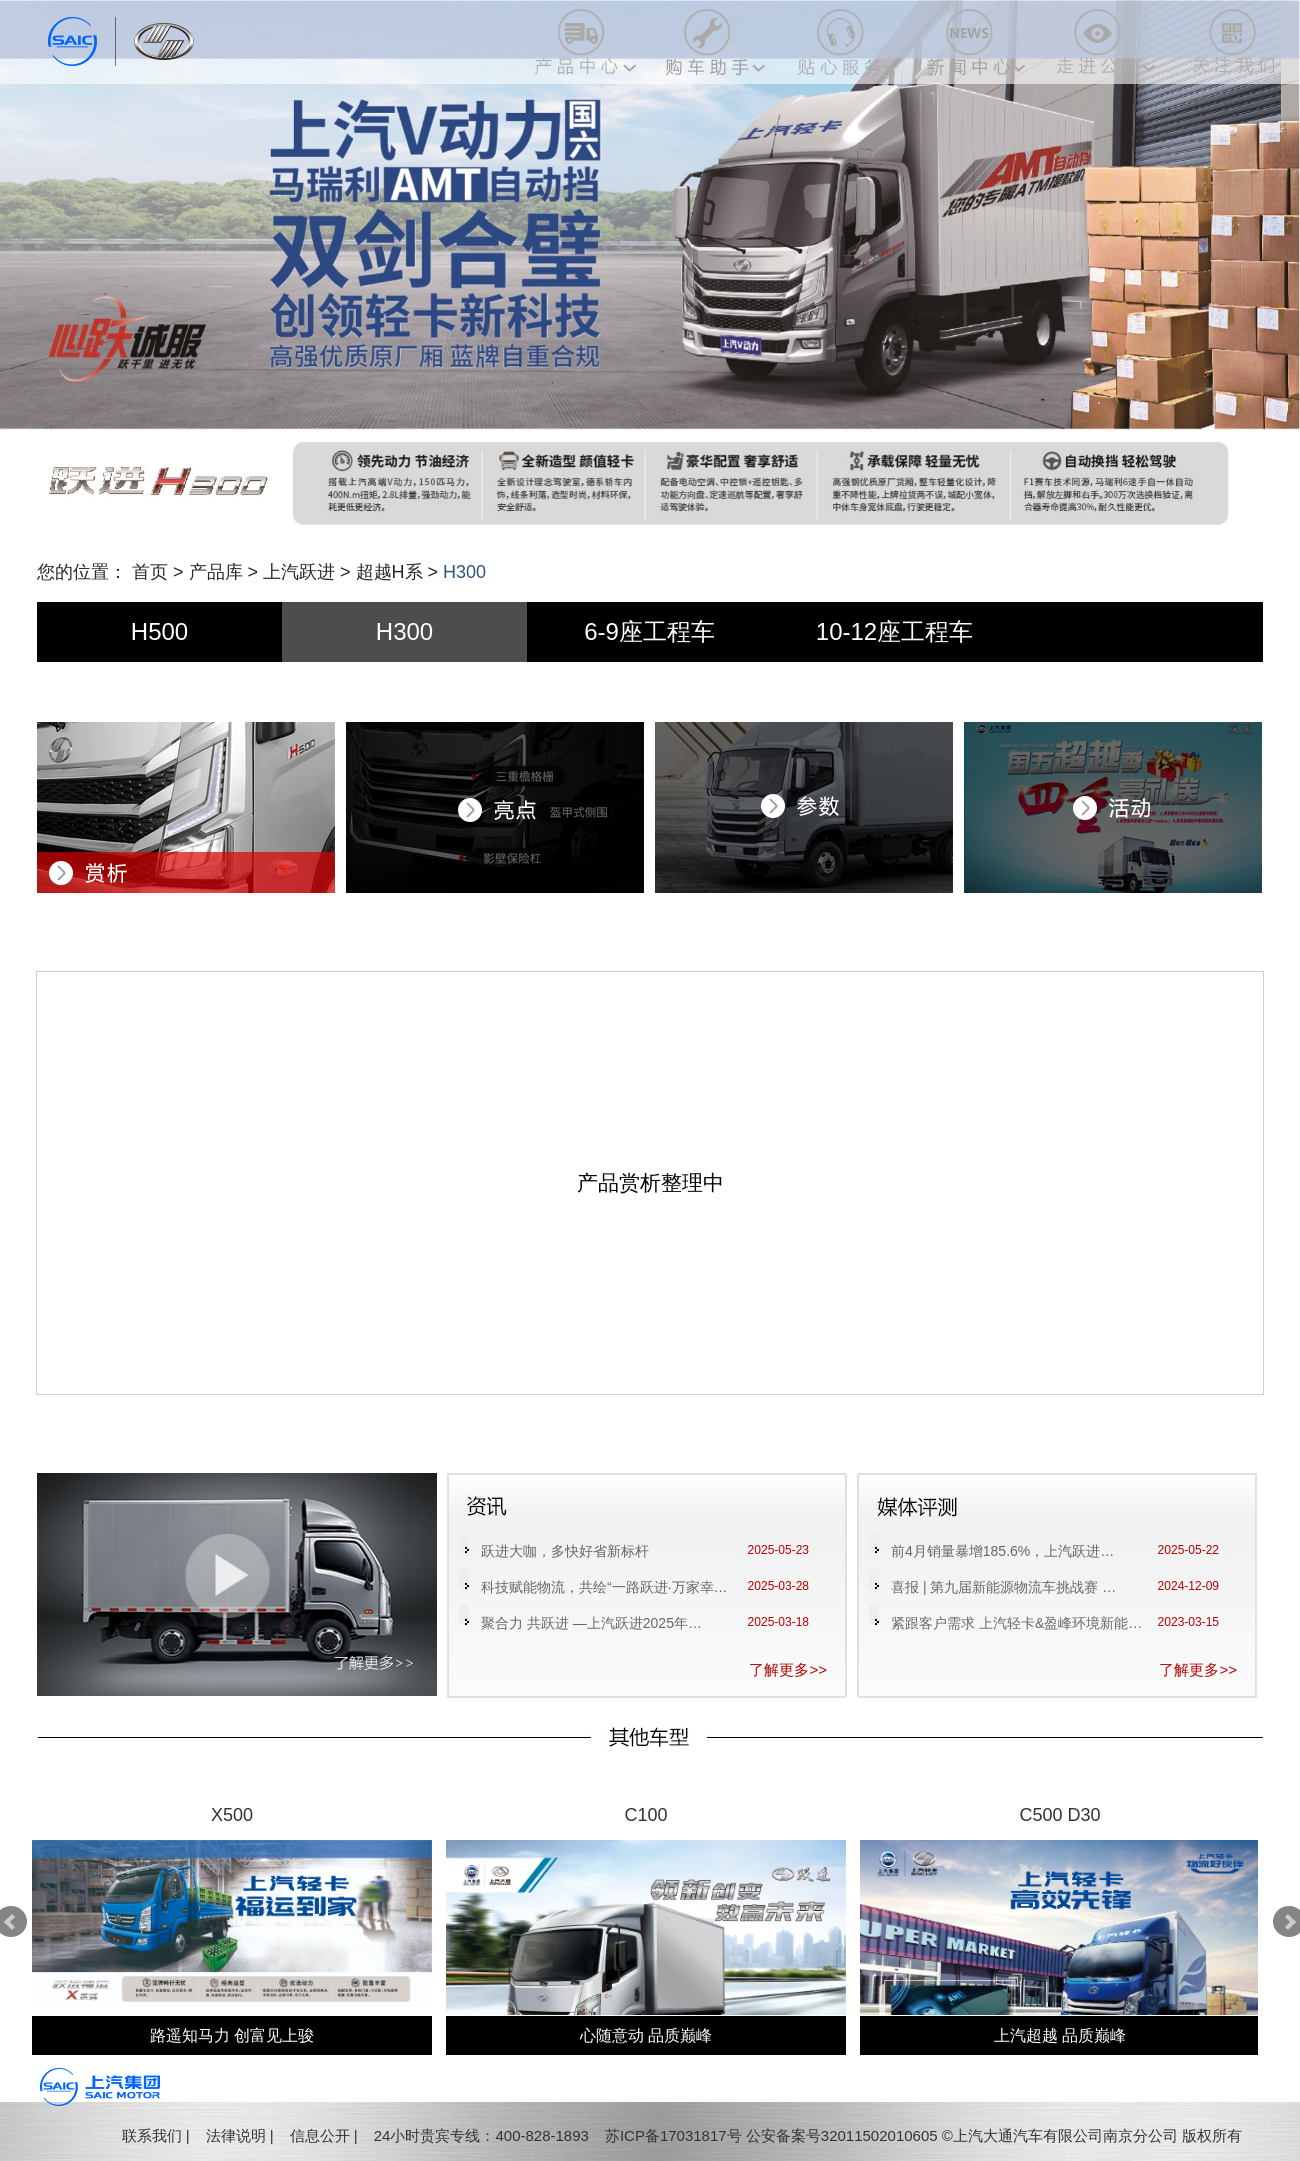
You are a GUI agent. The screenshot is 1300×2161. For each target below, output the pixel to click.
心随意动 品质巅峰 (646, 2035)
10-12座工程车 (894, 631)
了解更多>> (788, 1669)
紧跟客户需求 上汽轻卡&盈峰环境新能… (1016, 1623)
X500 (232, 1815)
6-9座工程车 (649, 631)
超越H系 (389, 572)
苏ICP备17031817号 (673, 2135)
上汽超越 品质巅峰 (1060, 2035)
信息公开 (320, 2135)
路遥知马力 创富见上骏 (232, 2035)
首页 (150, 572)
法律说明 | (240, 2135)
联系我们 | (156, 2135)
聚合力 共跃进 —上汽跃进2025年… (591, 1623)
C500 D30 (1059, 1815)
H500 (159, 631)
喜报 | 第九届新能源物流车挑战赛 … (1003, 1587)
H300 (404, 631)
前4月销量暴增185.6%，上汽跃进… (1002, 1551)
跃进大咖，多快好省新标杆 (565, 1551)
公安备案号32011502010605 (842, 2135)
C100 (645, 1815)
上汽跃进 (299, 572)
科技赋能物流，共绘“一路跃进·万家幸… (604, 1587)
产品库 (216, 572)
